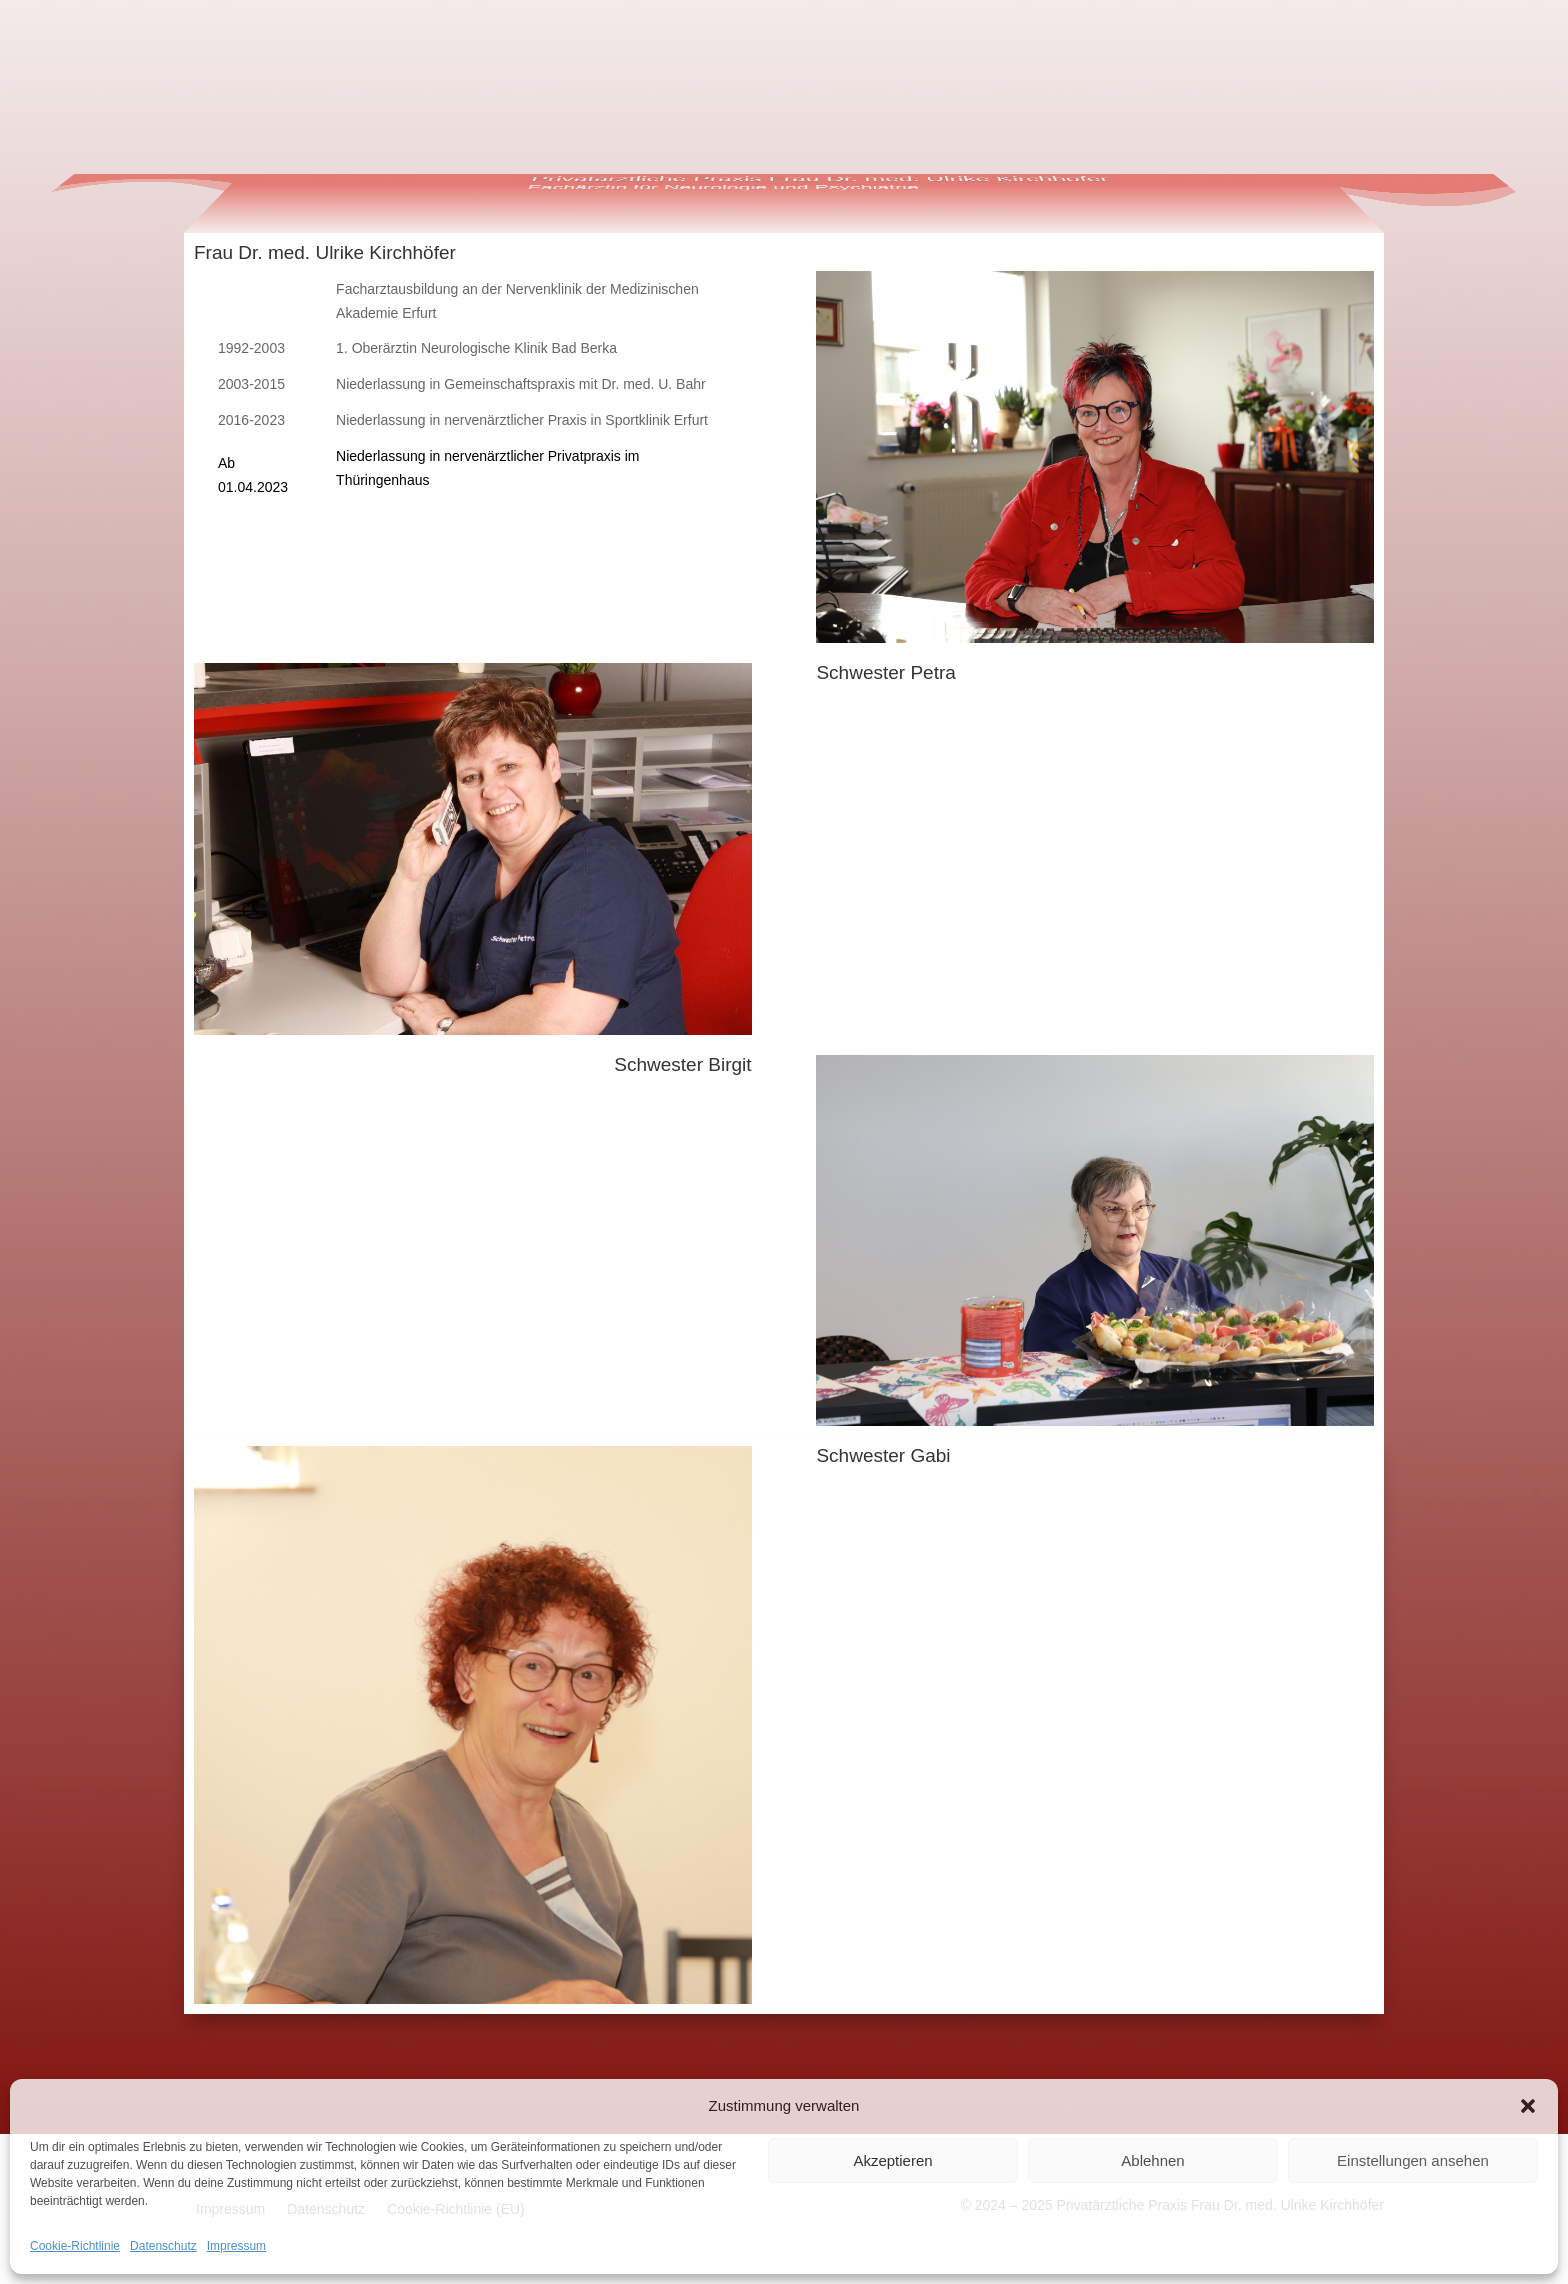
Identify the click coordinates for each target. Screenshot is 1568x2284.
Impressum (236, 2246)
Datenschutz (163, 2246)
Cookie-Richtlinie (75, 2246)
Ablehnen (1152, 2160)
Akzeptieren (892, 2160)
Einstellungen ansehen (1413, 2160)
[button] (1528, 2106)
